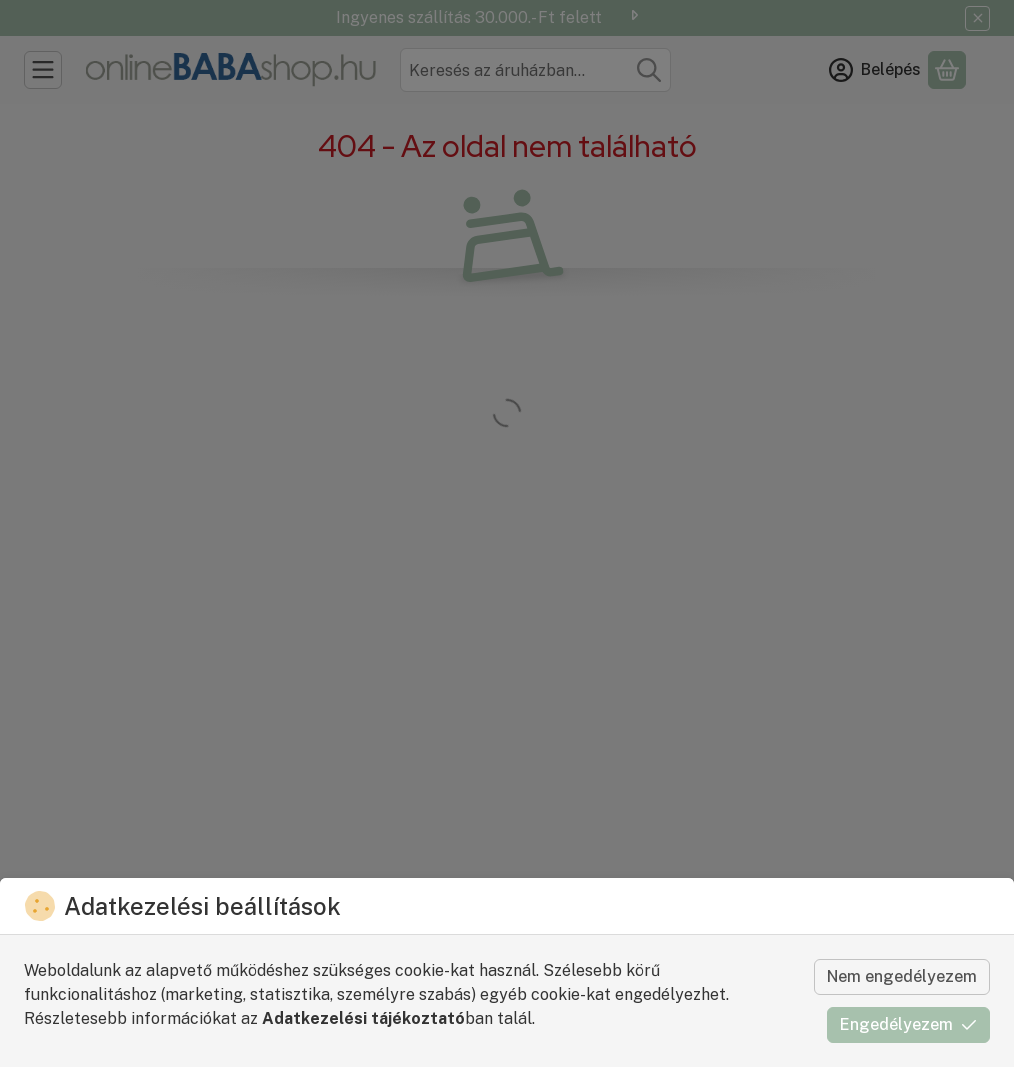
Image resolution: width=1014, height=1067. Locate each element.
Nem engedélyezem (902, 976)
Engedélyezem (908, 1024)
